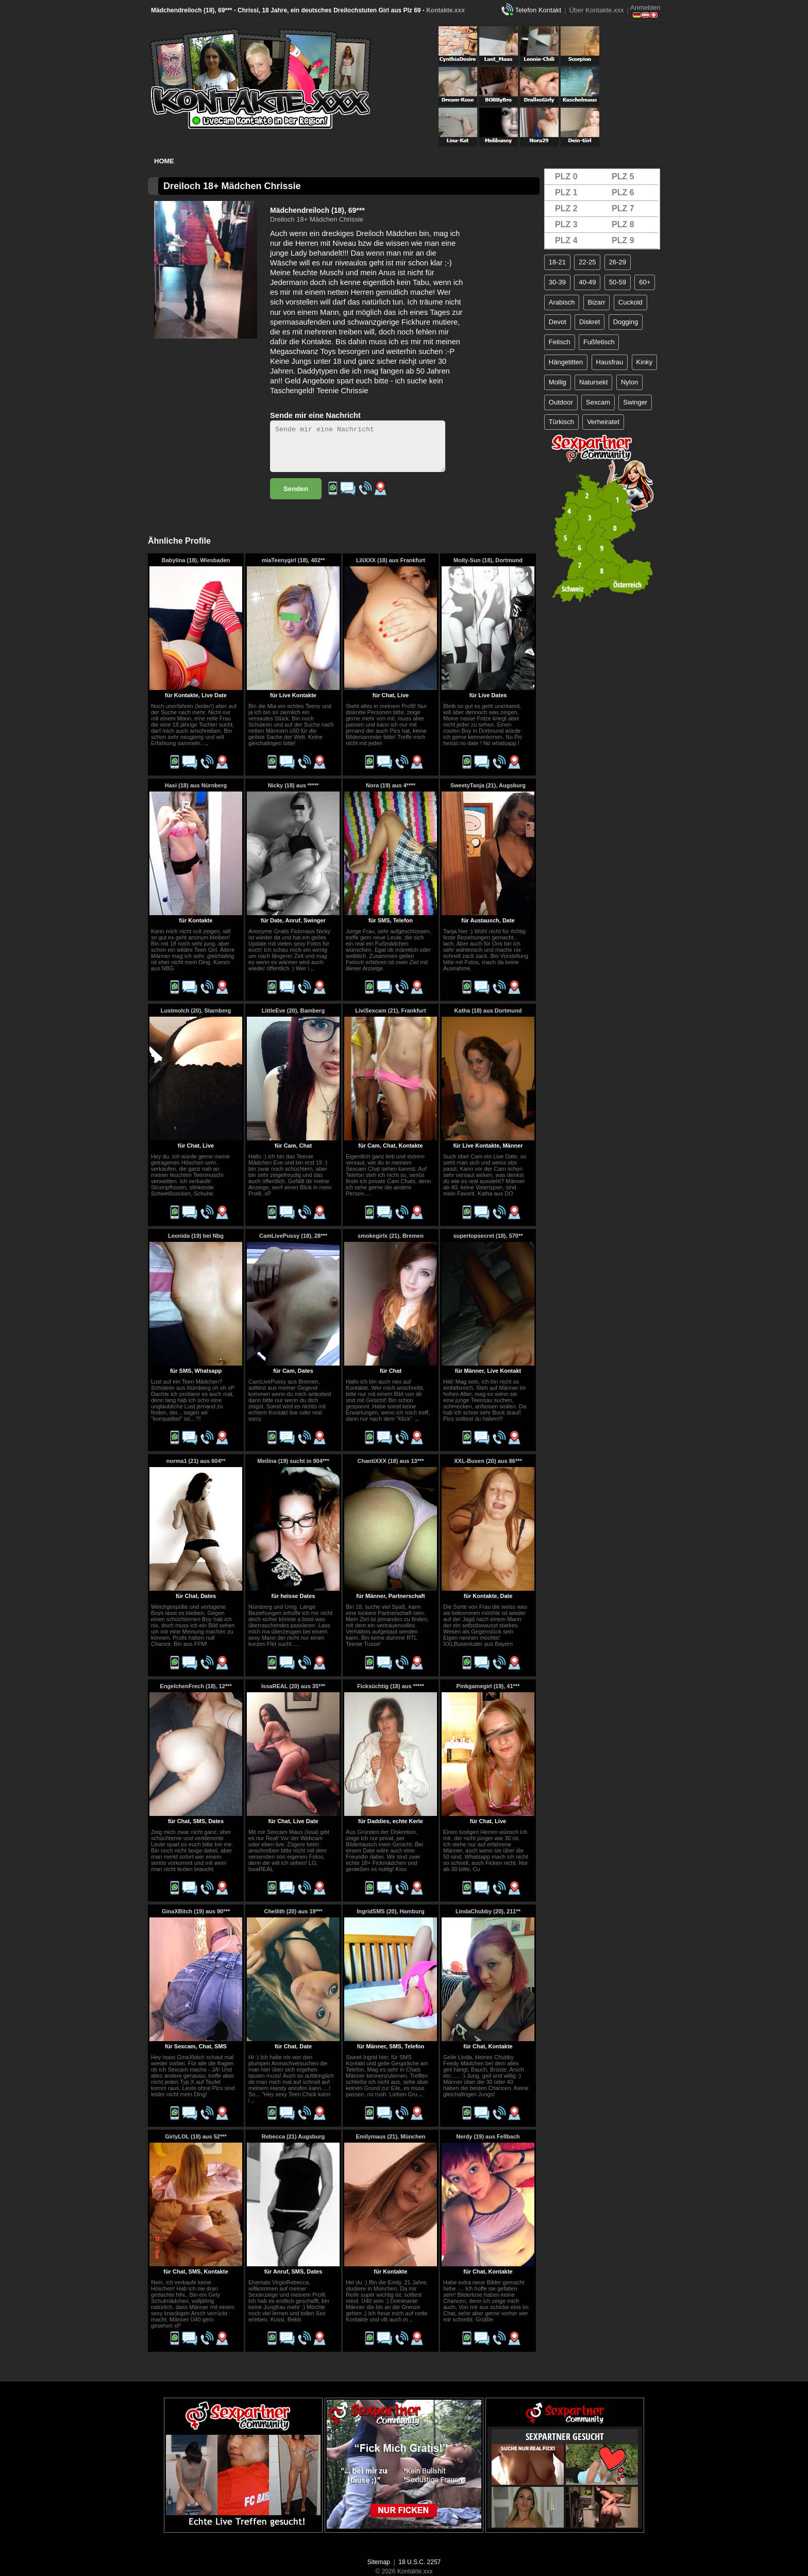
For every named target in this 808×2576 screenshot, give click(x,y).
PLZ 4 (566, 240)
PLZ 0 (566, 176)
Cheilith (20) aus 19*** (293, 1911)
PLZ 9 (623, 240)
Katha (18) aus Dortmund (488, 1010)
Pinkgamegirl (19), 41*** (488, 1686)
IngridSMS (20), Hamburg (390, 1911)
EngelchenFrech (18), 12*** (195, 1686)
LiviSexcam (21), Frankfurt (390, 1010)
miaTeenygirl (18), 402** (293, 560)
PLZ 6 (623, 192)
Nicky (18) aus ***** (293, 785)
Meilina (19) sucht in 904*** (293, 1461)
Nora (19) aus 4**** (390, 785)
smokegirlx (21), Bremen (391, 1236)
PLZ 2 (566, 208)
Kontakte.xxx (445, 10)
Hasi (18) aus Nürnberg (196, 785)
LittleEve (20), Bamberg (293, 1010)
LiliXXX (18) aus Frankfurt (390, 560)
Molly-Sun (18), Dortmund (488, 560)
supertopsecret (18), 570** (488, 1236)
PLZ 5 (623, 176)
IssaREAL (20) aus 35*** (293, 1686)
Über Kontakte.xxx (596, 10)
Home (164, 161)
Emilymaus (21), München (390, 2136)
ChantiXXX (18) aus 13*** (391, 1461)
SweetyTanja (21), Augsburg (488, 785)
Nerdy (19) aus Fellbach (488, 2136)
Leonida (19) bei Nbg (196, 1236)
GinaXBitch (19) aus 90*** (196, 1911)
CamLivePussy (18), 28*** (293, 1236)
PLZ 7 (623, 208)
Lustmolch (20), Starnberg (196, 1010)
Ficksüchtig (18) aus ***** (390, 1686)
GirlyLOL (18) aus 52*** (196, 2136)
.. (206, 743)
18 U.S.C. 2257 (419, 2562)
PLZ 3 (566, 224)
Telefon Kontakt (538, 10)
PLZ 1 (566, 192)
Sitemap (378, 2562)
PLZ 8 (623, 224)
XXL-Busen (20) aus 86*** (487, 1461)
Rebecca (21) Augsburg (293, 2136)
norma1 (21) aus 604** (195, 1461)
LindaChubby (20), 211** (488, 1911)
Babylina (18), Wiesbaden (196, 560)
